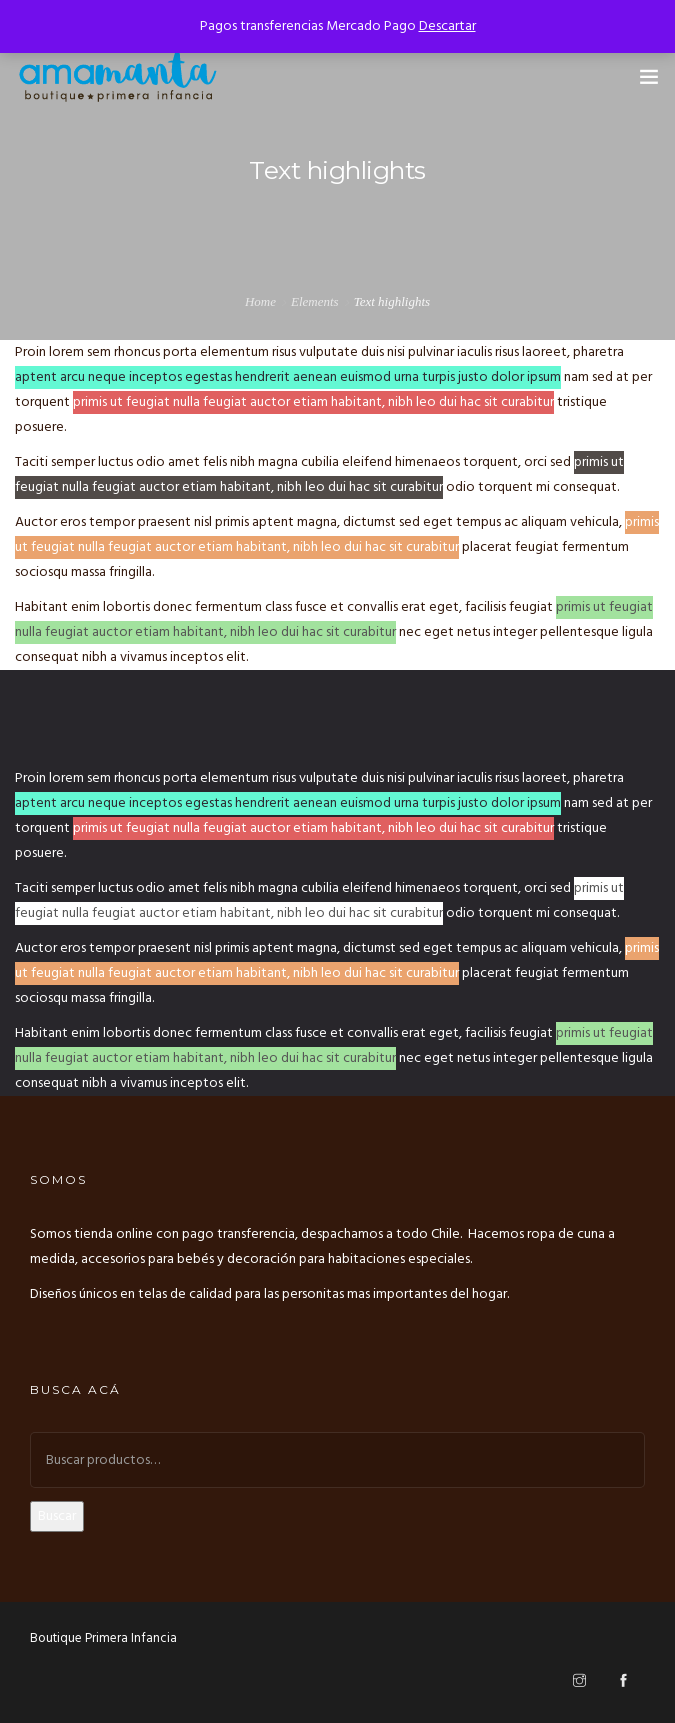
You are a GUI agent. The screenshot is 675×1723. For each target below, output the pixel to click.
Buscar (57, 1516)
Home (260, 301)
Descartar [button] (447, 26)
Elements (315, 301)
